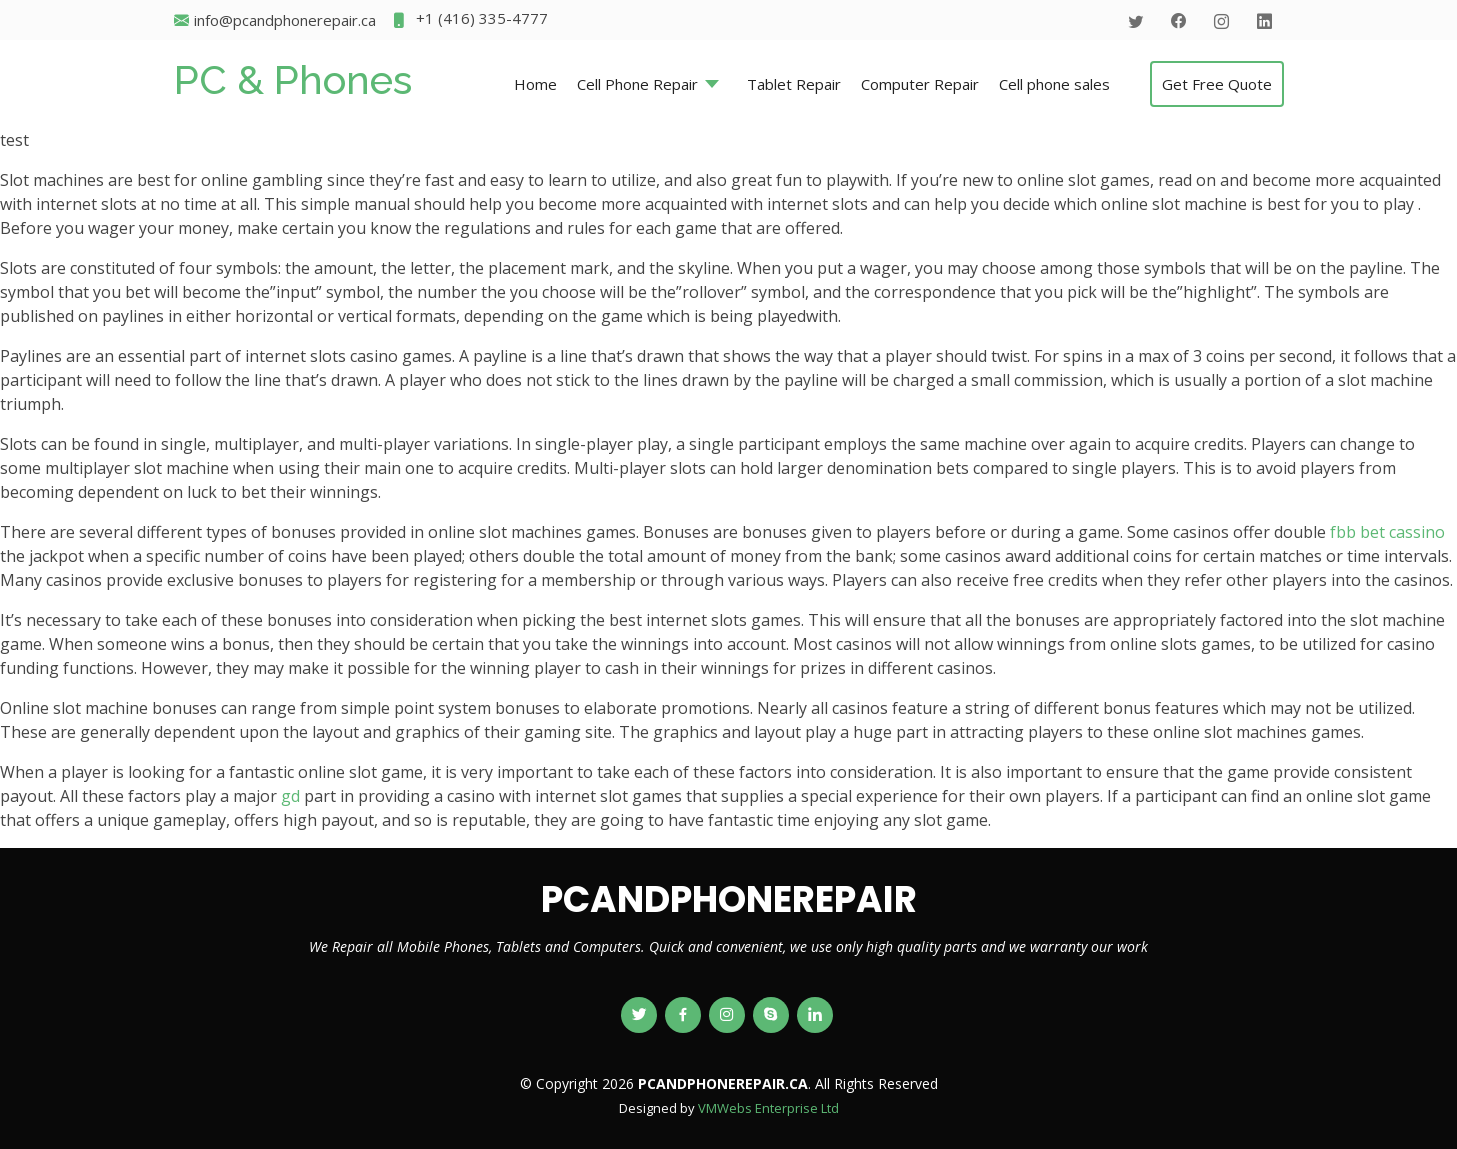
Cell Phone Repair (637, 84)
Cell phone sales (1054, 84)
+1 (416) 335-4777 (469, 20)
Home (535, 84)
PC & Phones (293, 79)
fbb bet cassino (1387, 532)
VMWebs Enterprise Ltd (768, 1108)
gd (290, 796)
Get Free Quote (1217, 84)
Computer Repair (920, 84)
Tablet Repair (794, 84)
